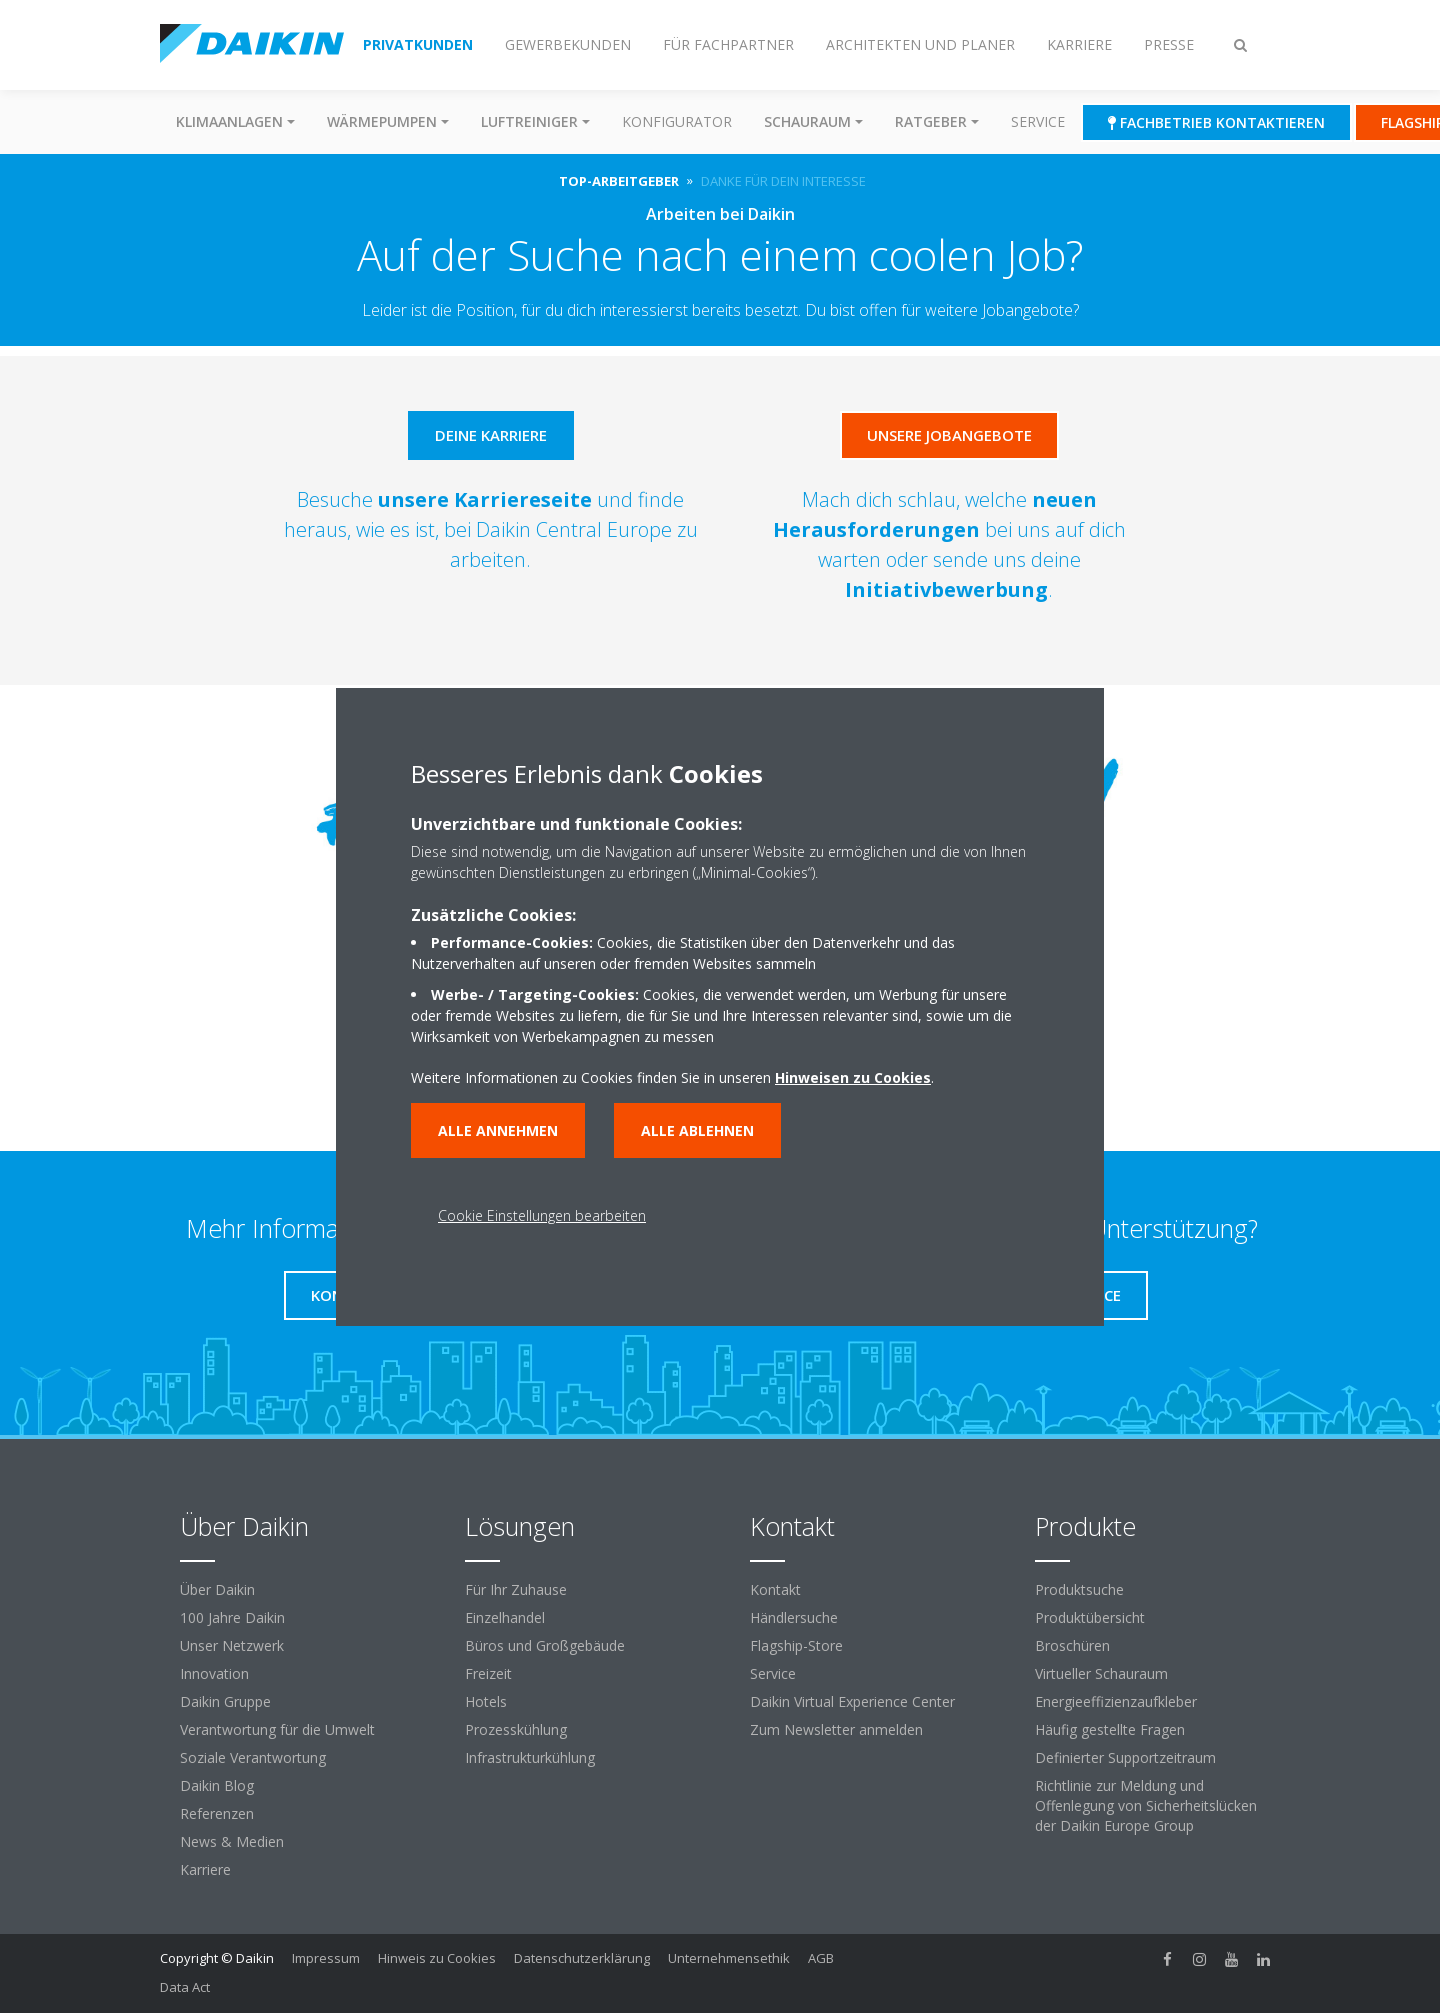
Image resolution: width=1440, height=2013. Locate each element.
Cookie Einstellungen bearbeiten (542, 1215)
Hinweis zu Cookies (437, 1958)
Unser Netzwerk (232, 1645)
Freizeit (488, 1673)
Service (1038, 121)
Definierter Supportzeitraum (1125, 1757)
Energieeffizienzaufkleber (1116, 1701)
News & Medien (232, 1841)
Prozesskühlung (516, 1729)
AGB (821, 1958)
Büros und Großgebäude (545, 1645)
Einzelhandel (505, 1617)
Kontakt (775, 1589)
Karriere (205, 1869)
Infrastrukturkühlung (530, 1757)
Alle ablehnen (697, 1130)
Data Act (185, 1987)
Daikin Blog (217, 1785)
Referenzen (217, 1813)
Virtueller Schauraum (1101, 1673)
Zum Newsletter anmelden (836, 1729)
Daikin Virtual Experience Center (852, 1701)
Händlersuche (794, 1617)
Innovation (214, 1673)
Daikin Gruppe (225, 1701)
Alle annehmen (498, 1130)
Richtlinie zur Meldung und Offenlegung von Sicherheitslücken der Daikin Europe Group (1146, 1805)
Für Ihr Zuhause (516, 1589)
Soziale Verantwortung (253, 1757)
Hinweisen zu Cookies (853, 1077)
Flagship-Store (796, 1645)
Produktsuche (1079, 1589)
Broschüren (1072, 1645)
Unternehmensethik (729, 1958)
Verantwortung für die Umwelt (277, 1729)
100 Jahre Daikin (232, 1617)
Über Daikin (217, 1589)
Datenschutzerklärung (582, 1958)
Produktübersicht (1090, 1617)
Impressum (326, 1958)
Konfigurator (677, 121)
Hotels (486, 1701)
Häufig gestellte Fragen (1110, 1729)
